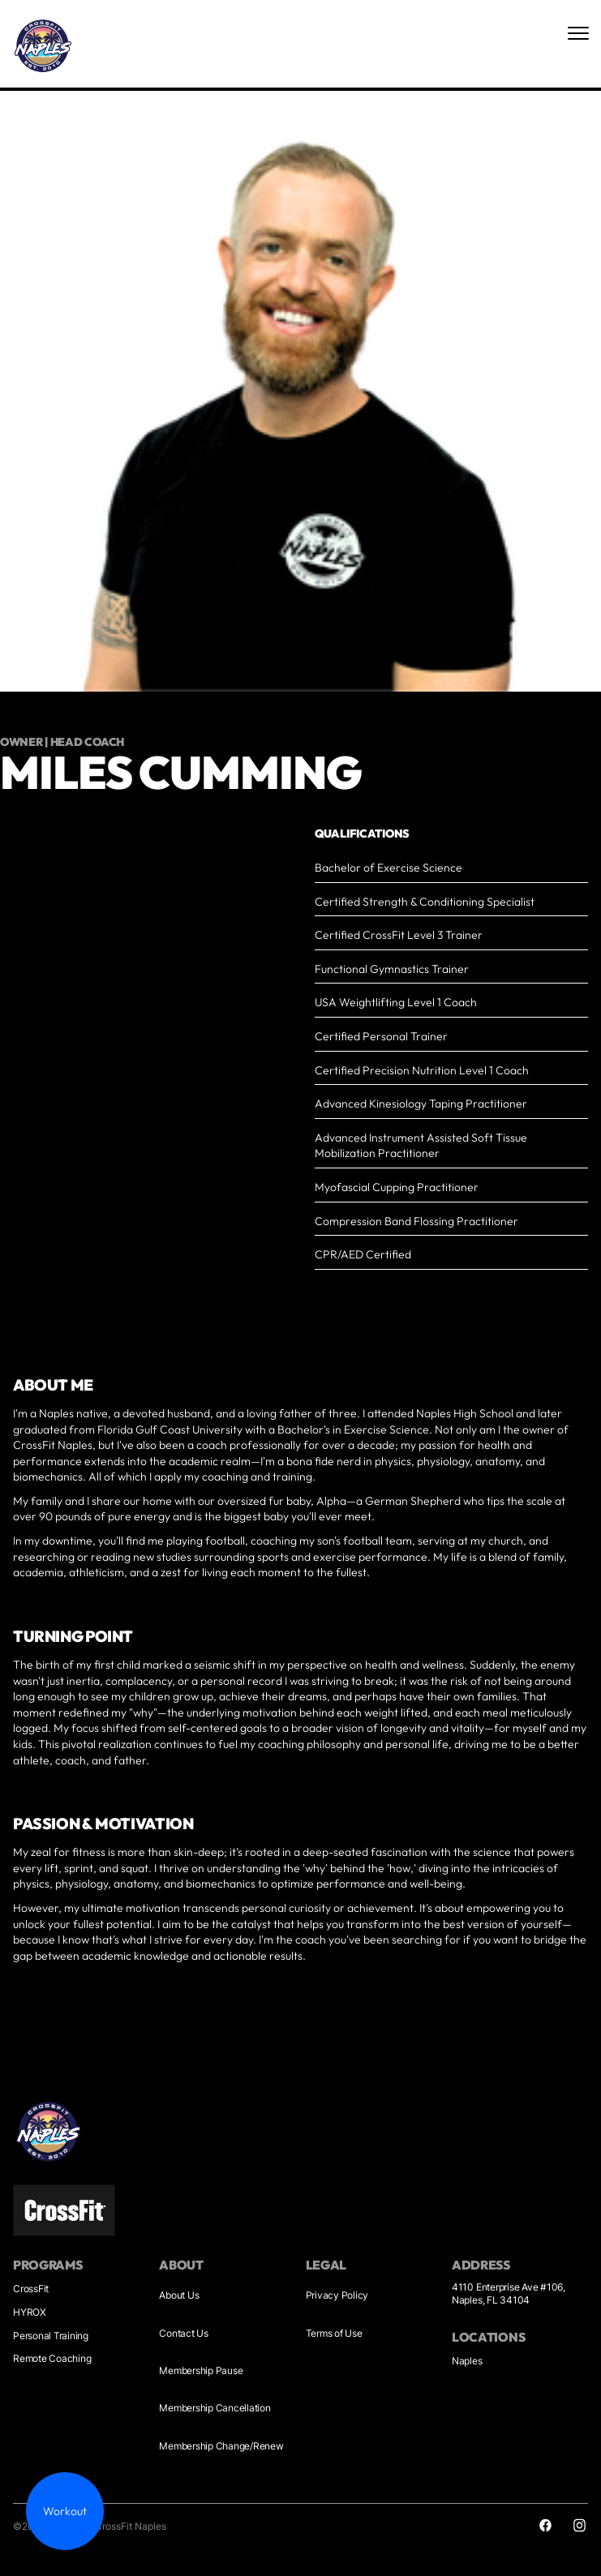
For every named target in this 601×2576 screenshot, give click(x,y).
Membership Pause (201, 2370)
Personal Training (50, 2336)
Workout (65, 2511)
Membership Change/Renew (221, 2446)
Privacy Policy (337, 2295)
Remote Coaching (52, 2358)
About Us (179, 2295)
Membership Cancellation (214, 2408)
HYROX (29, 2312)
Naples (467, 2361)
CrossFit (31, 2288)
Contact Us (183, 2333)
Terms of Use (334, 2333)
